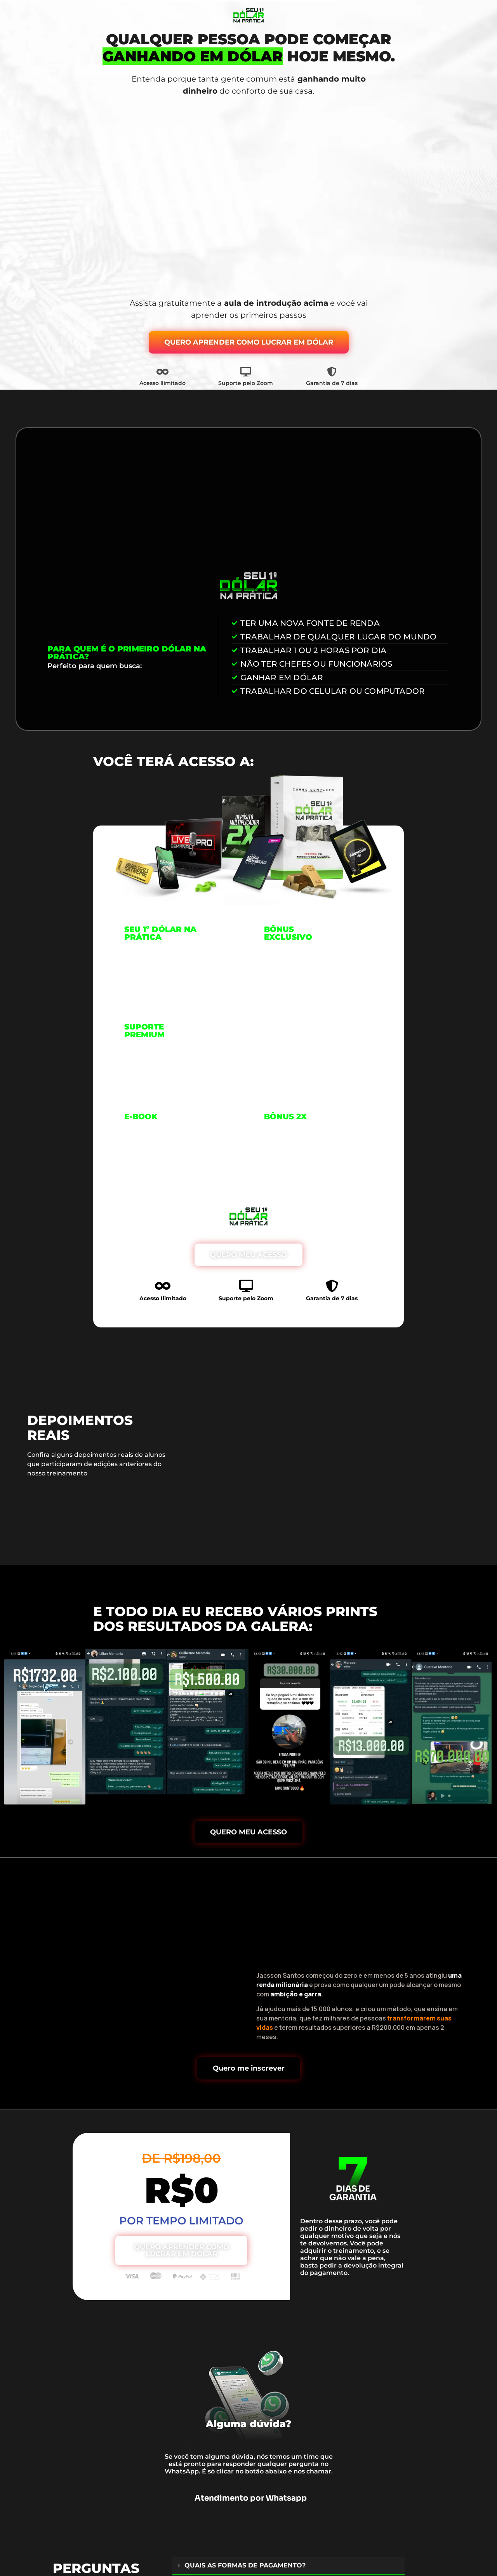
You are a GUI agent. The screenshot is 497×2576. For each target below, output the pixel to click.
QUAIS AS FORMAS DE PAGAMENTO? (245, 2568)
